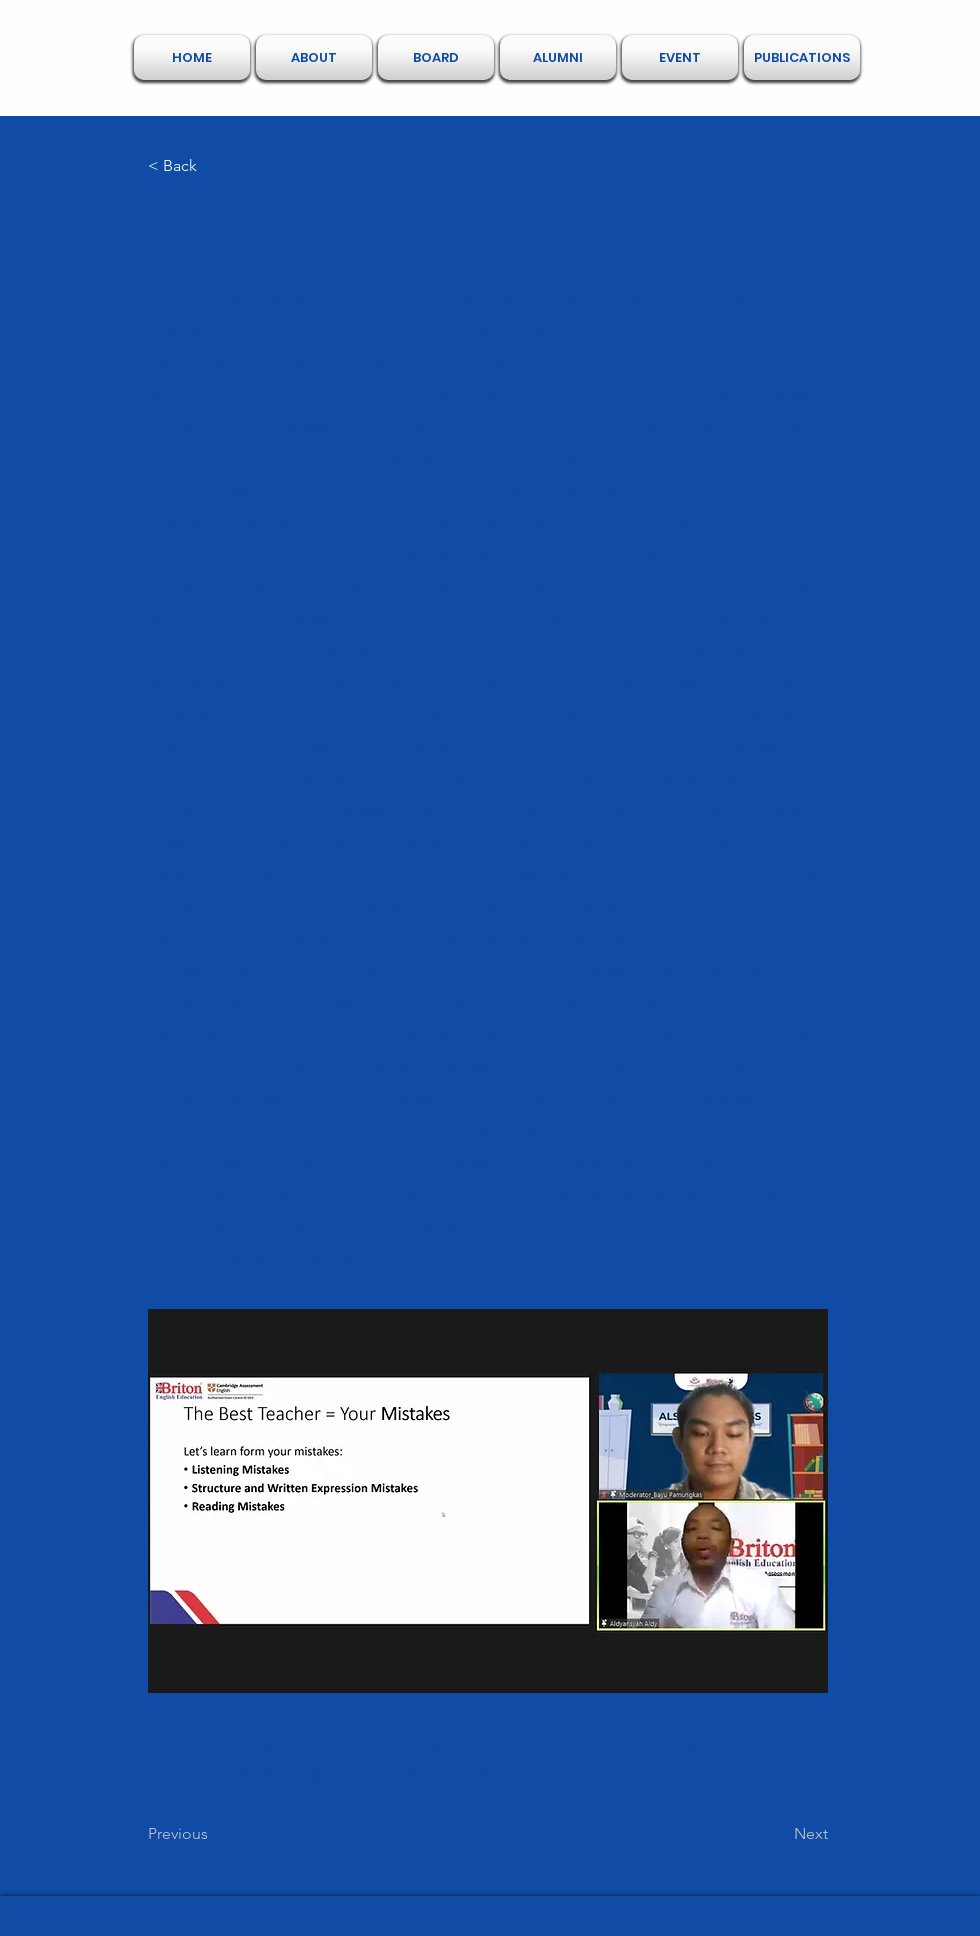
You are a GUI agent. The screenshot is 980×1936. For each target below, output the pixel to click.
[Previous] (214, 1834)
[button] (314, 57)
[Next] (778, 1834)
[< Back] (214, 166)
